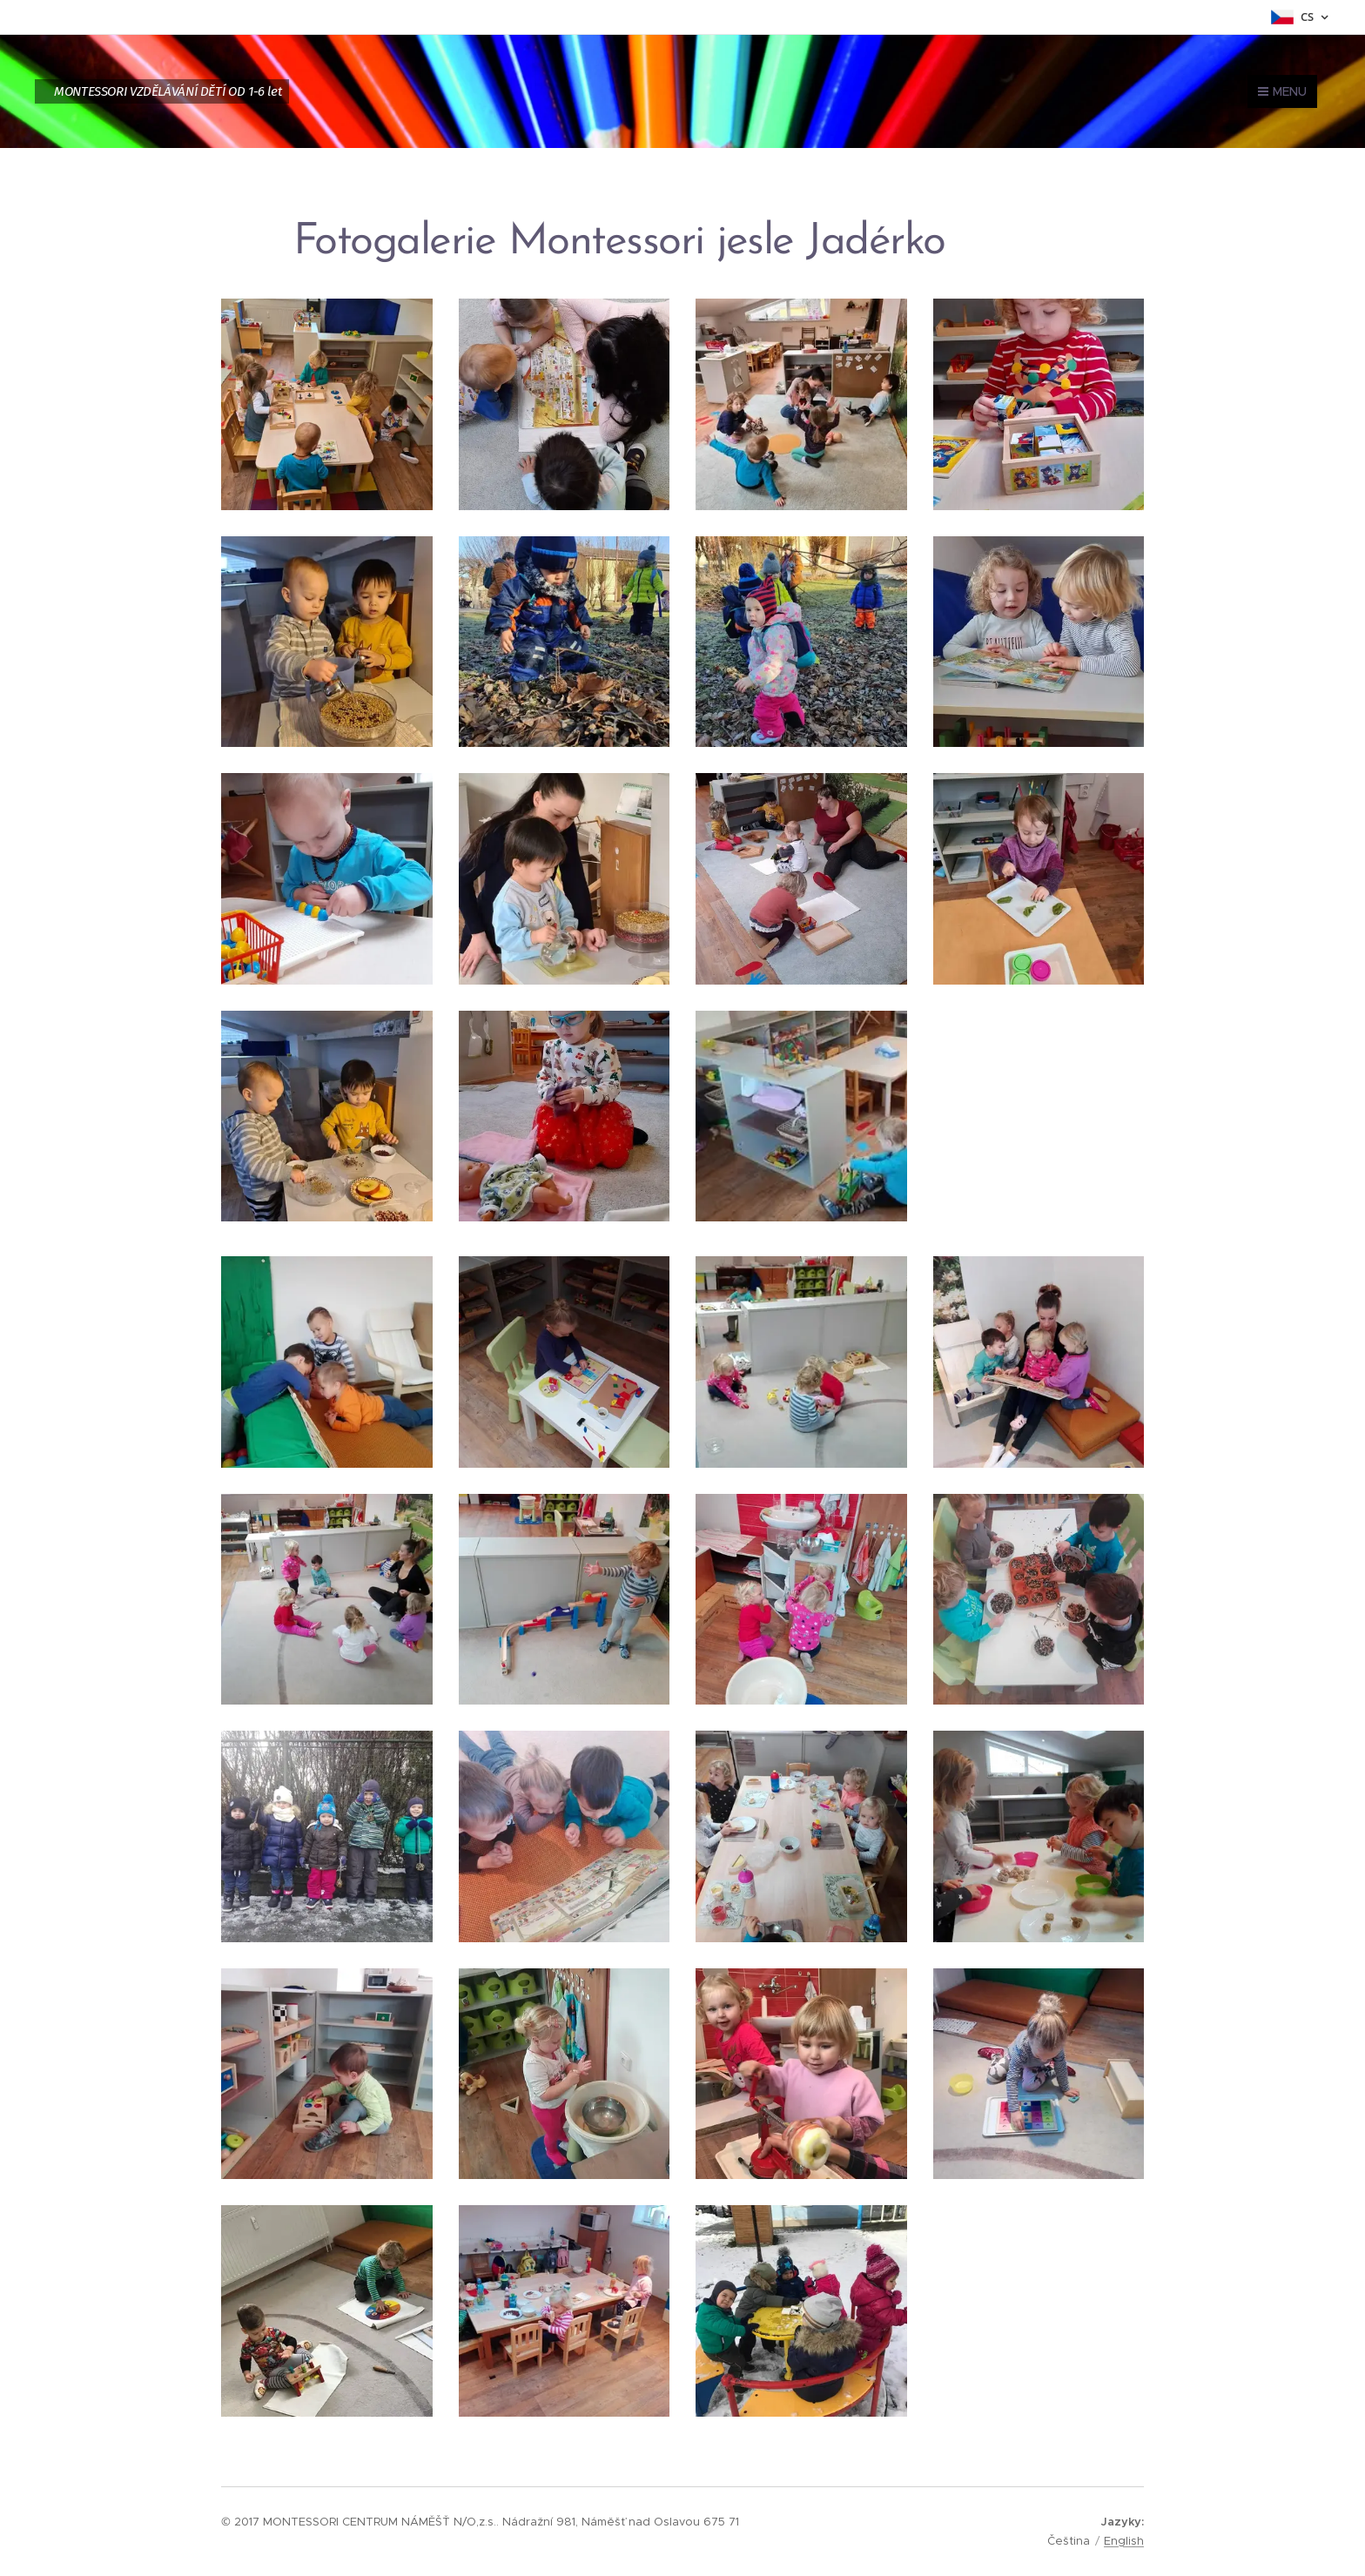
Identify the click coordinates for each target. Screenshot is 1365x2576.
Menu (1282, 91)
